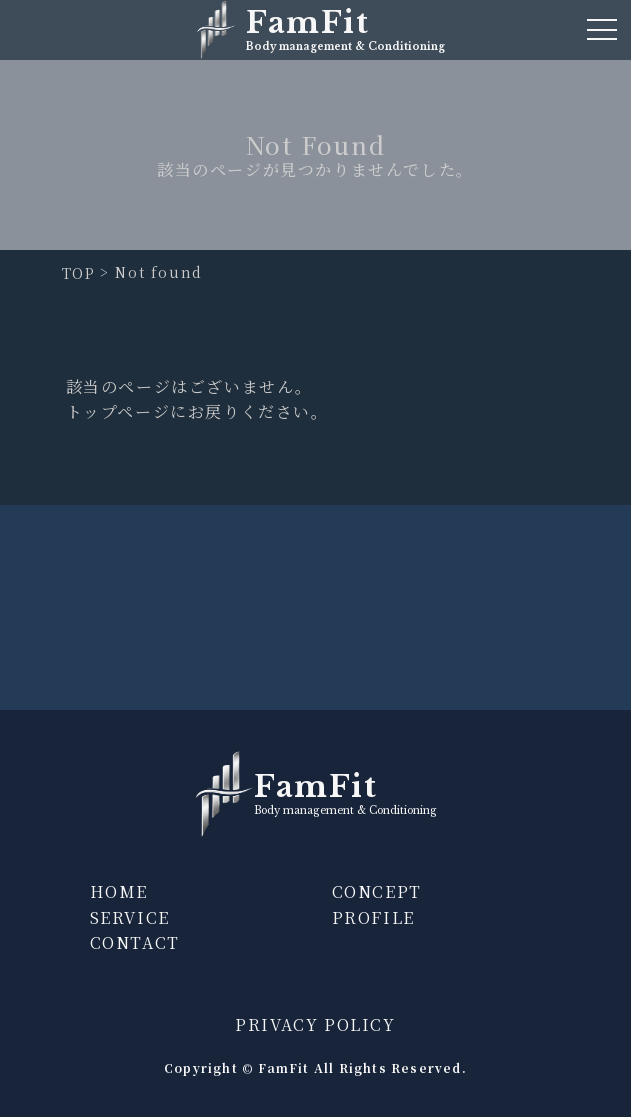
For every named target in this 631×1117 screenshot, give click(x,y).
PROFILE (373, 917)
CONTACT (135, 942)
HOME (119, 891)
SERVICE (130, 917)
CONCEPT (377, 891)
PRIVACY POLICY (315, 1024)
